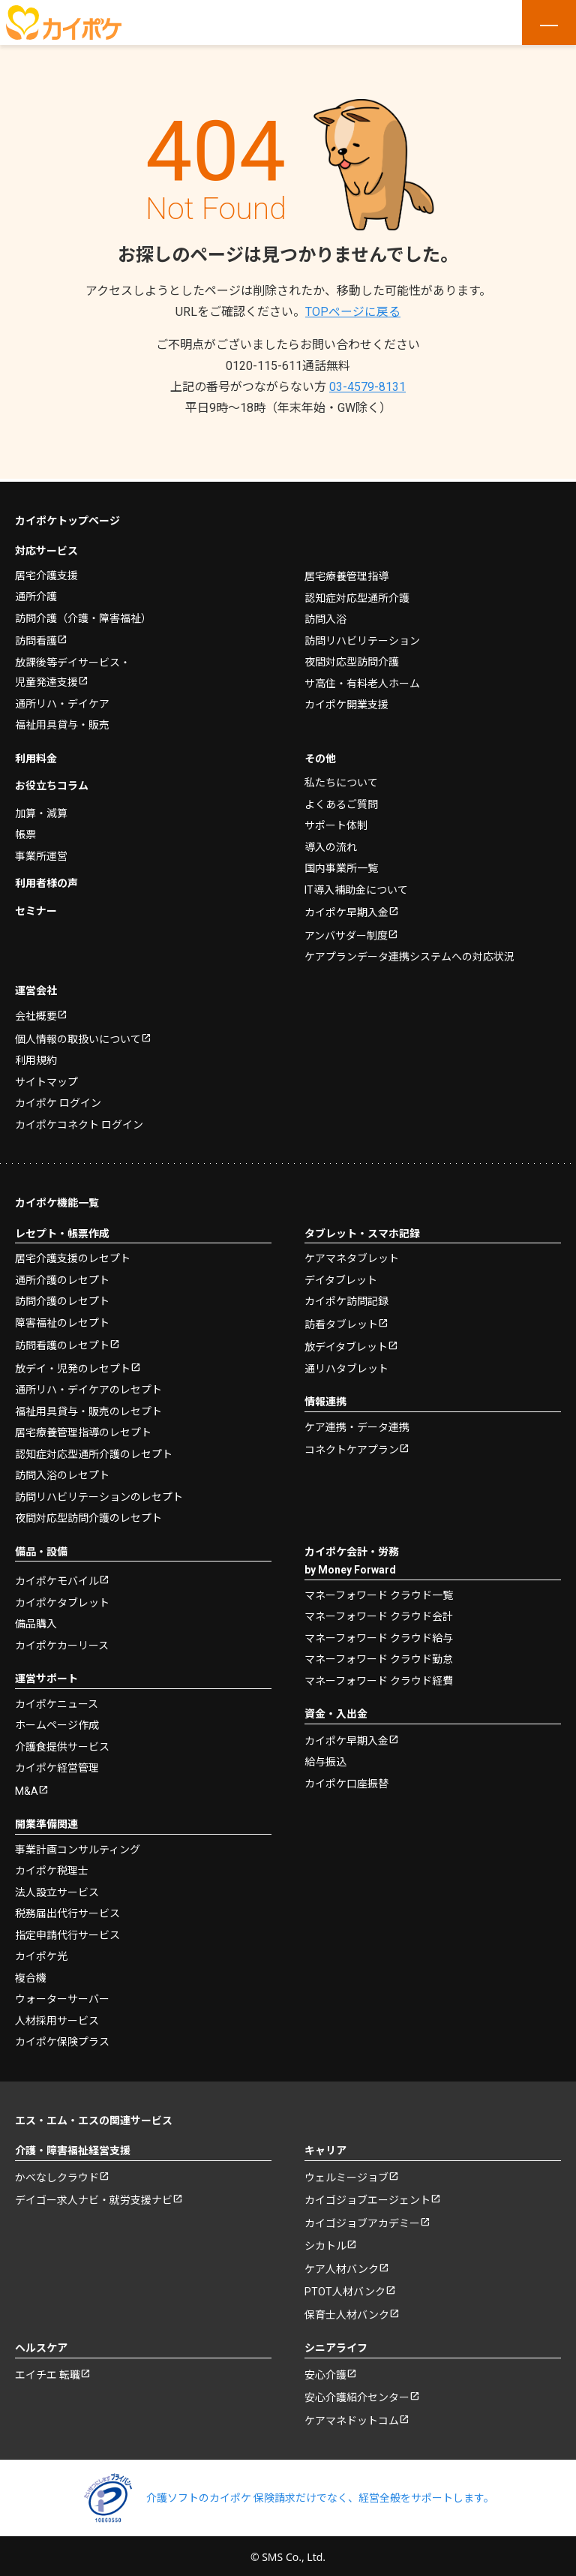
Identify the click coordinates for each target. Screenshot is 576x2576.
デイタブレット (340, 1277)
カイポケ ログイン (58, 1100)
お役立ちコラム (51, 783)
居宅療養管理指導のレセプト (83, 1429)
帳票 (25, 831)
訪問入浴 (325, 616)
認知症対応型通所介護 (357, 595)
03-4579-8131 (367, 387)
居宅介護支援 (46, 573)
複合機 (30, 1975)
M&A (26, 1788)
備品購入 (36, 1621)
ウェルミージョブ (346, 2175)
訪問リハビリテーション (362, 638)
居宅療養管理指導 (346, 573)
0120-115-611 (288, 366)
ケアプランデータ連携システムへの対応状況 (409, 954)
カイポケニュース (56, 1701)
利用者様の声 (46, 880)
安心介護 (325, 2372)
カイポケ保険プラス (62, 2039)
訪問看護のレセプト (62, 1342)
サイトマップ (46, 1079)
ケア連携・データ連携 (357, 1424)
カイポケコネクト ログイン (79, 1122)
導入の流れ (330, 844)
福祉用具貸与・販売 (62, 722)
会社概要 (36, 1013)
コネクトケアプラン (351, 1447)
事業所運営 (41, 853)
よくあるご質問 (341, 801)
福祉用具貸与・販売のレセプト (88, 1408)
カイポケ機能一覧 (57, 1200)
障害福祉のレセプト (62, 1320)
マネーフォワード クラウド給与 (378, 1635)
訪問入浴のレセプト (62, 1472)
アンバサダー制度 (346, 933)
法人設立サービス (57, 1889)
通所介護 (36, 594)
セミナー (36, 908)
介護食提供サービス (62, 1744)
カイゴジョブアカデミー (362, 2220)
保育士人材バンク (346, 2312)
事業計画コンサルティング (77, 1847)
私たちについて (341, 780)
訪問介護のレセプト (62, 1298)
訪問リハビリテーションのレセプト (99, 1494)
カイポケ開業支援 (346, 702)
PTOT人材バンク (345, 2289)
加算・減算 (41, 810)
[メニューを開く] (549, 22)
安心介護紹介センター (357, 2394)
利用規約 (36, 1057)
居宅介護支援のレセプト (72, 1255)
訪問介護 (83, 615)
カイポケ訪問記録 (346, 1298)
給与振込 (325, 1759)
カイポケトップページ (67, 518)
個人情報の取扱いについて (78, 1036)
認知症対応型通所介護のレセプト (93, 1451)
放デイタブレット (346, 1344)
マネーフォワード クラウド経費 (378, 1678)
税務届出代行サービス (67, 1910)
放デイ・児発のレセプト (72, 1366)
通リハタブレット (346, 1366)
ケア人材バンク (341, 2266)
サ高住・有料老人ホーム (362, 681)
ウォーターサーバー (62, 1996)
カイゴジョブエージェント (367, 2197)
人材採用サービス (57, 2018)
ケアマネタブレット (351, 1255)
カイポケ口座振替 (346, 1781)
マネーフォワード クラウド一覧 (378, 1592)
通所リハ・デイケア (62, 701)
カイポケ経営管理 (57, 1765)
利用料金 (36, 756)
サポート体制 (336, 822)
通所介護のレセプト (62, 1277)
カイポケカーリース (62, 1643)
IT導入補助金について (356, 887)
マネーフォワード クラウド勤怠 (378, 1656)
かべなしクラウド (57, 2175)
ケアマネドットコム (351, 2418)
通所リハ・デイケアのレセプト (88, 1387)
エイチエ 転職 (47, 2372)
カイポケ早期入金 (346, 909)
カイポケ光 (41, 1953)
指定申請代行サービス (67, 1932)
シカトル (325, 2243)
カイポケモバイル (57, 1578)
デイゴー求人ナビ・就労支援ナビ (93, 2197)
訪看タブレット (341, 1321)
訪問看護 (36, 638)
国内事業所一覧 (341, 865)
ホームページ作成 (57, 1722)
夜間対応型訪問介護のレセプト (88, 1515)
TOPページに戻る (352, 312)
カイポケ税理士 (51, 1868)
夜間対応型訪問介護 (351, 659)
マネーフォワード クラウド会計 (378, 1613)
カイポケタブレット (62, 1600)
